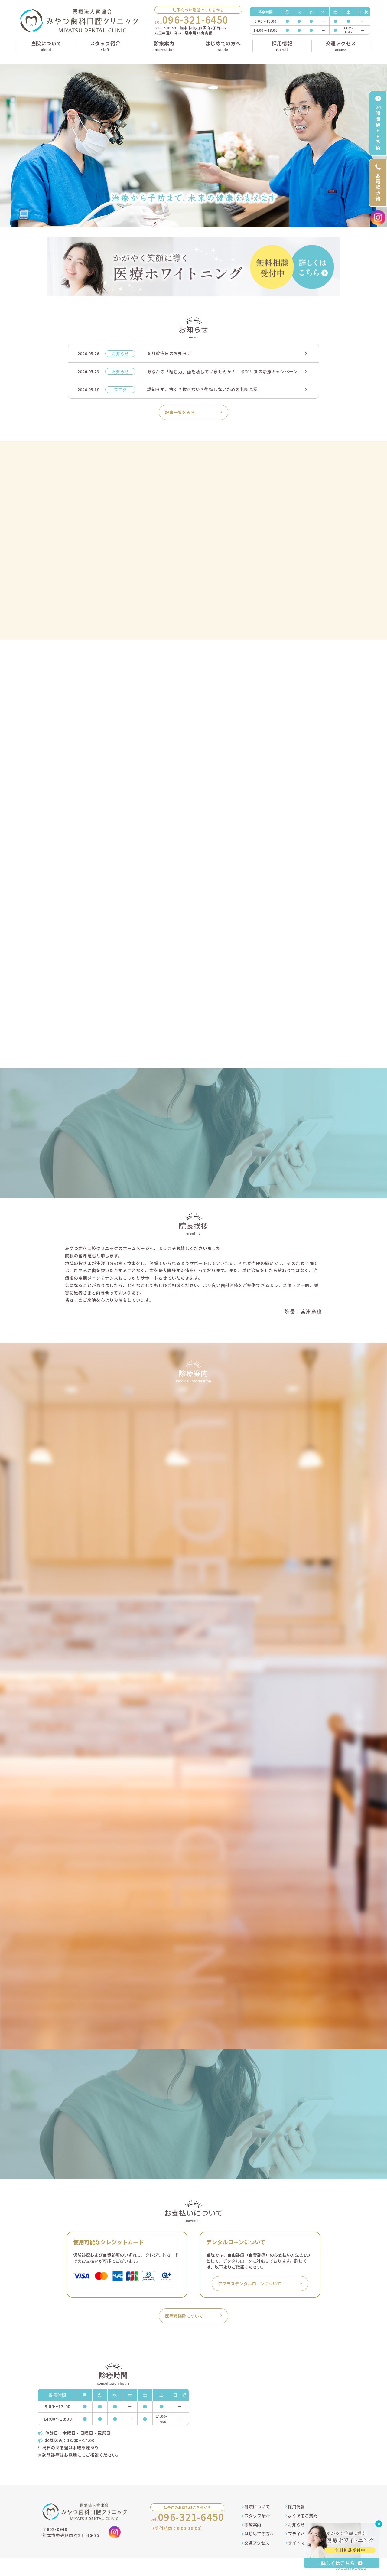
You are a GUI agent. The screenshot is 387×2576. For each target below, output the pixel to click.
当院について (256, 2506)
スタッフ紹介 (256, 2515)
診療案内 (251, 2525)
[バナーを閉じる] (378, 2524)
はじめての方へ (258, 2534)
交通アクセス (255, 2543)
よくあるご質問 (301, 2515)
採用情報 (295, 2506)
